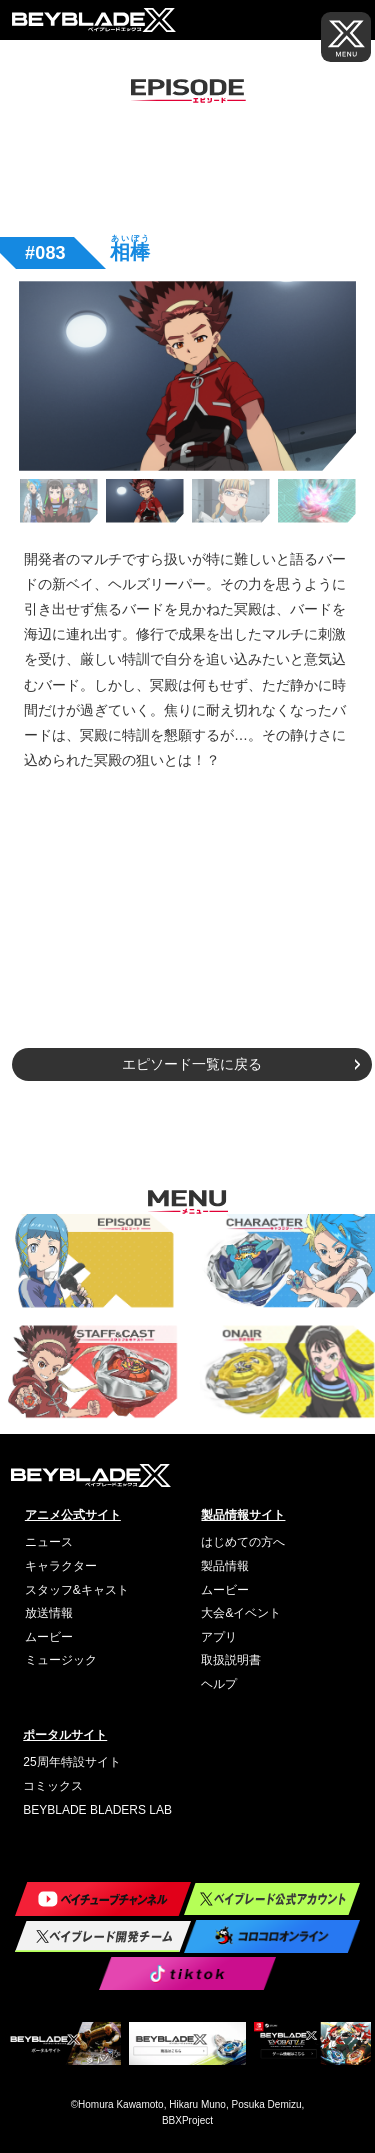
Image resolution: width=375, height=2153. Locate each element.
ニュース (49, 1542)
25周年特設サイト (71, 1762)
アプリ (219, 1637)
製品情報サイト (243, 1515)
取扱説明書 (231, 1660)
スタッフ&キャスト (77, 1590)
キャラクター (61, 1566)
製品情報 (225, 1566)
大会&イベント (241, 1613)
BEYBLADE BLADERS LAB (97, 1810)
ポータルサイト (65, 1735)
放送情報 (49, 1613)
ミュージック (61, 1660)
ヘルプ (219, 1684)
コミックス (53, 1786)
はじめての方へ (243, 1542)
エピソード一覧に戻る (192, 1064)
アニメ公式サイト (73, 1515)
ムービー (49, 1637)
